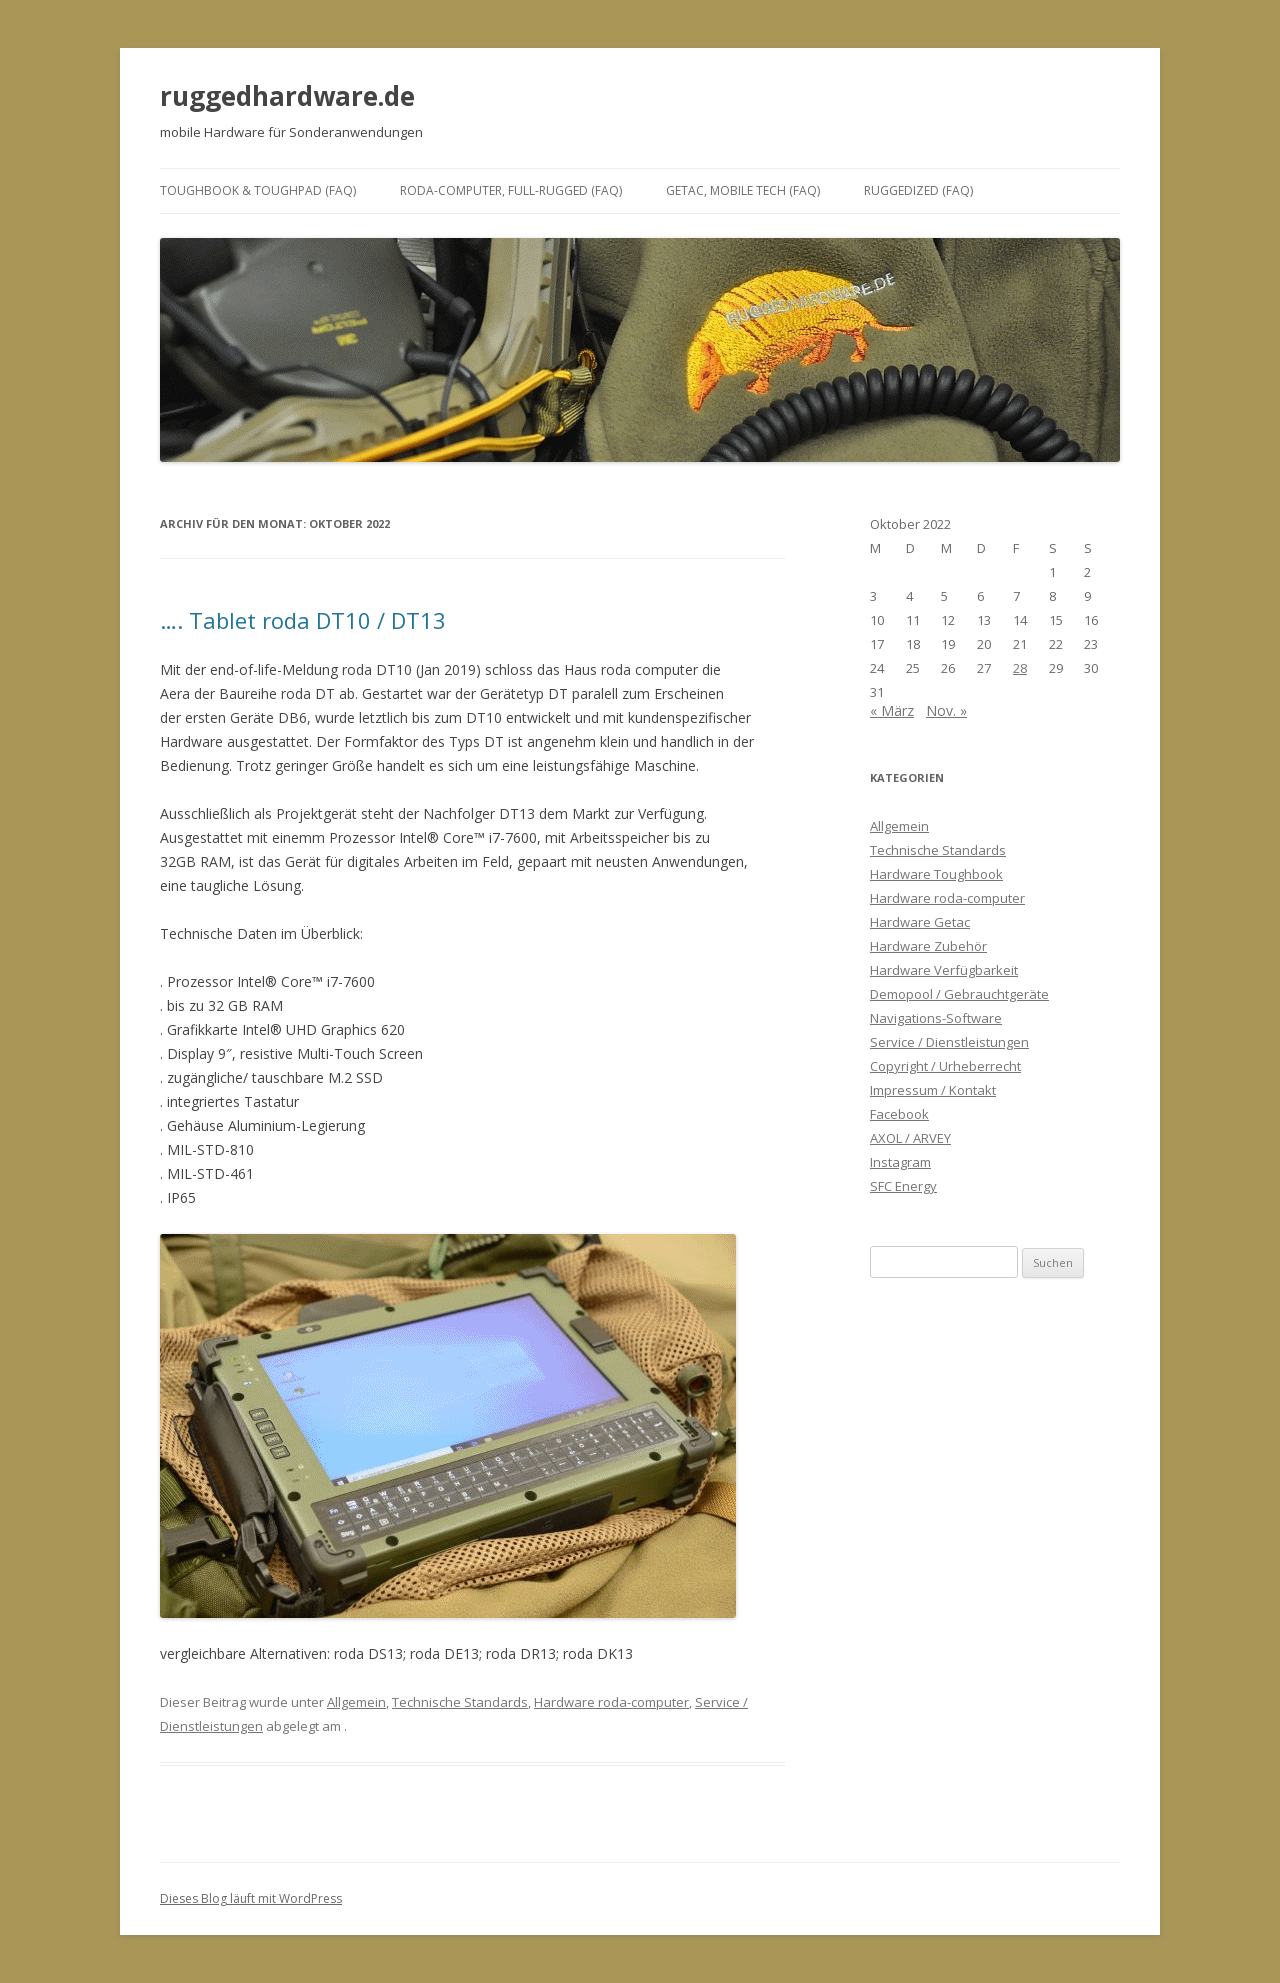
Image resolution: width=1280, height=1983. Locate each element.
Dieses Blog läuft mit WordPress (251, 1898)
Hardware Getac (920, 922)
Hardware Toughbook (936, 874)
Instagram (900, 1162)
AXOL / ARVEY (910, 1138)
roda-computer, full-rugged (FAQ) (511, 190)
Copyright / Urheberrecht (945, 1066)
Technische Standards (460, 1702)
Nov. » (946, 710)
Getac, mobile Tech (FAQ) (743, 190)
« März (892, 710)
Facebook (899, 1114)
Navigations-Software (936, 1018)
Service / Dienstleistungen (949, 1042)
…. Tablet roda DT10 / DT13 (303, 620)
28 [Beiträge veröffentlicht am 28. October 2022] (1020, 668)
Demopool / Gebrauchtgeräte (959, 994)
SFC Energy (903, 1186)
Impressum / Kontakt (933, 1090)
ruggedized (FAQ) (918, 190)
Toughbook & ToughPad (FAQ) (258, 190)
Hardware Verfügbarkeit (944, 970)
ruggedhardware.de (287, 96)
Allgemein (356, 1702)
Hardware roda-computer (611, 1702)
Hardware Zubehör (928, 946)
